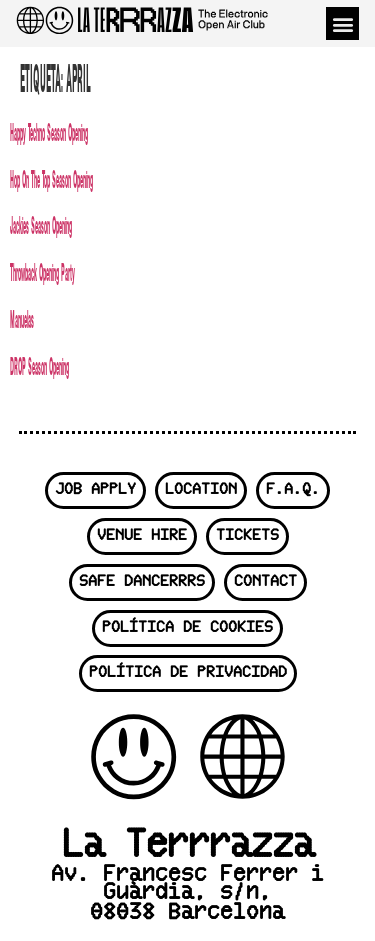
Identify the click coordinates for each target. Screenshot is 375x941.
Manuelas (22, 318)
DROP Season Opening (39, 365)
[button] (342, 23)
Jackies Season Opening (41, 224)
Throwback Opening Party (42, 271)
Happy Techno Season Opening (49, 131)
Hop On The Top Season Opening (51, 178)
